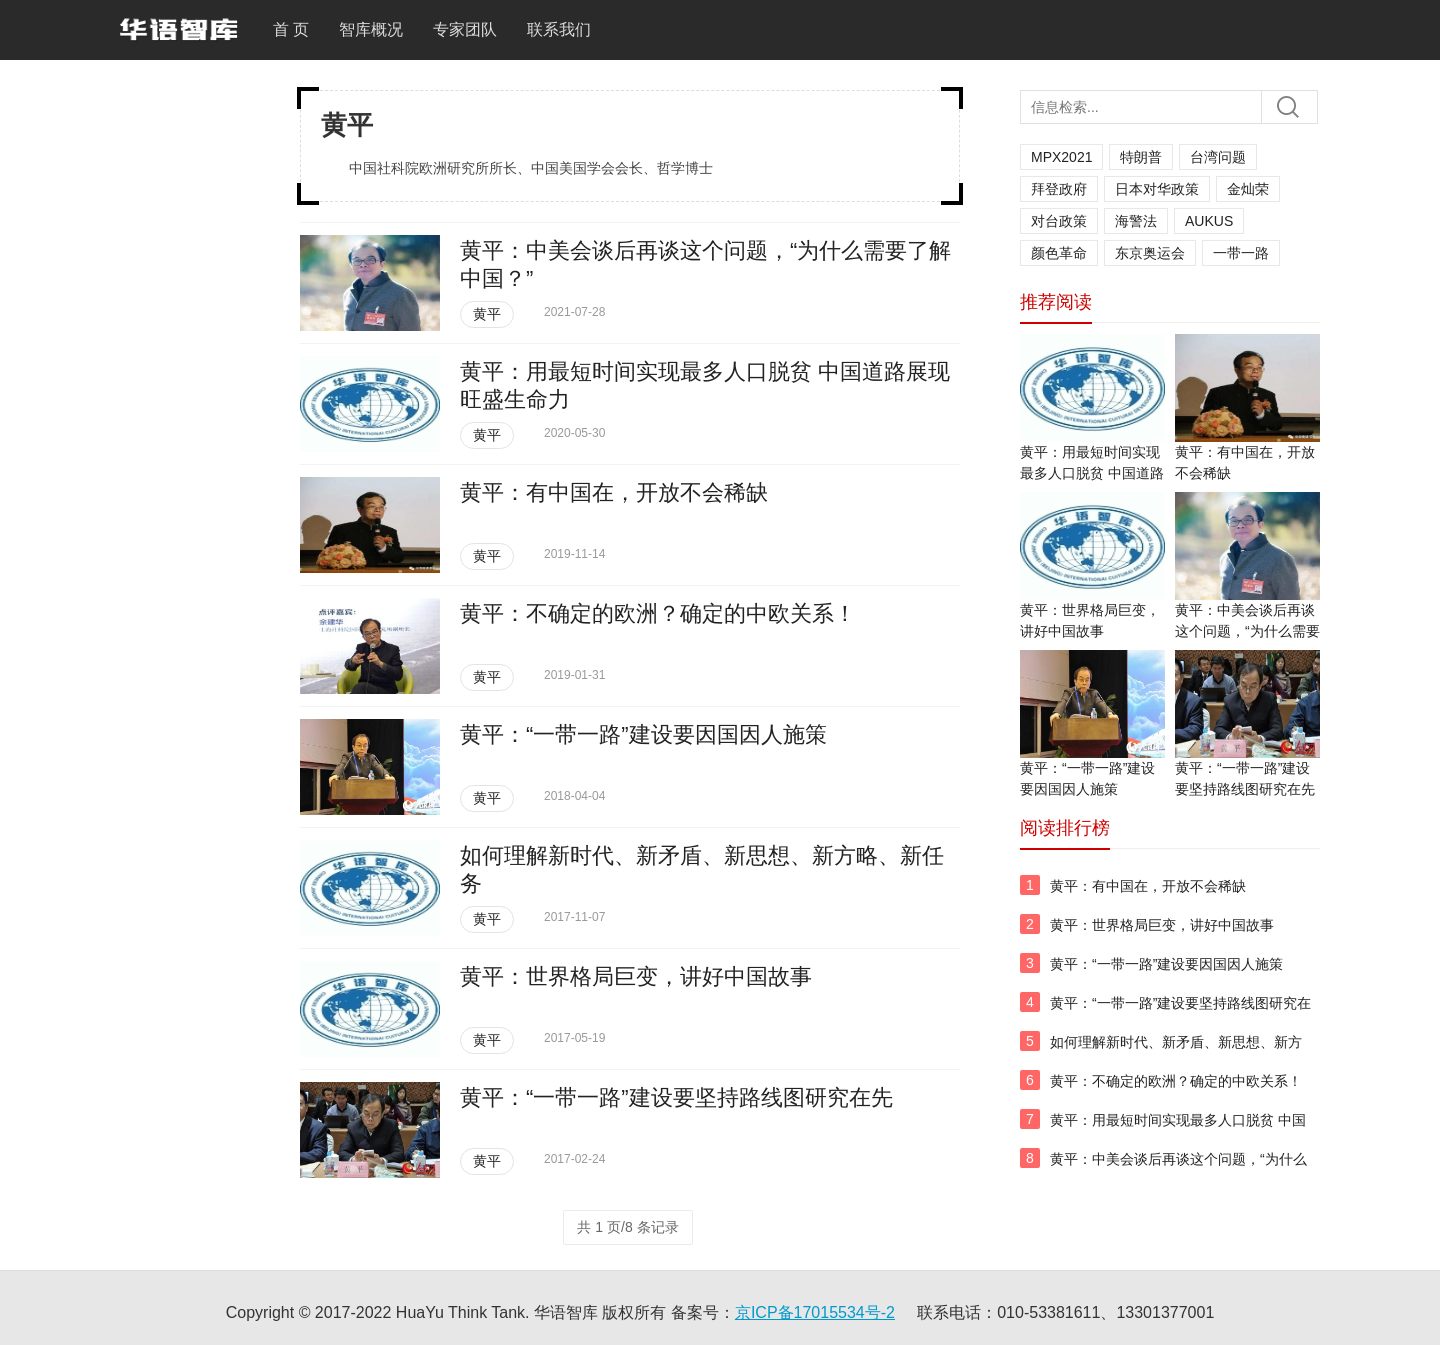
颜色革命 (1059, 253)
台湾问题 (1218, 157)
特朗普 (1141, 157)
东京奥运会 (1150, 253)
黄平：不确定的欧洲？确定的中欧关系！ (658, 613)
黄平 (487, 314)
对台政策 (1059, 221)
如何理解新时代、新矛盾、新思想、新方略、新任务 (1176, 1053)
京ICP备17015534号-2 (815, 1312)
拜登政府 (1059, 189)
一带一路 (1241, 253)
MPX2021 (1061, 157)
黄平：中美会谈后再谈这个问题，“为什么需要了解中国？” (1247, 631)
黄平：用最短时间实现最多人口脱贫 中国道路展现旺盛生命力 (1092, 473)
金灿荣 (1248, 189)
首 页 (291, 29)
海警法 (1136, 221)
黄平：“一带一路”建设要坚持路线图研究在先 (676, 1097)
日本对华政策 (1157, 189)
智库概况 (371, 29)
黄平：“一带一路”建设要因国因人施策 (643, 734)
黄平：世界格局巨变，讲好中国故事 (636, 976)
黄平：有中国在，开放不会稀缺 (614, 492)
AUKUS (1209, 221)
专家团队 (465, 29)
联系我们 (559, 29)
